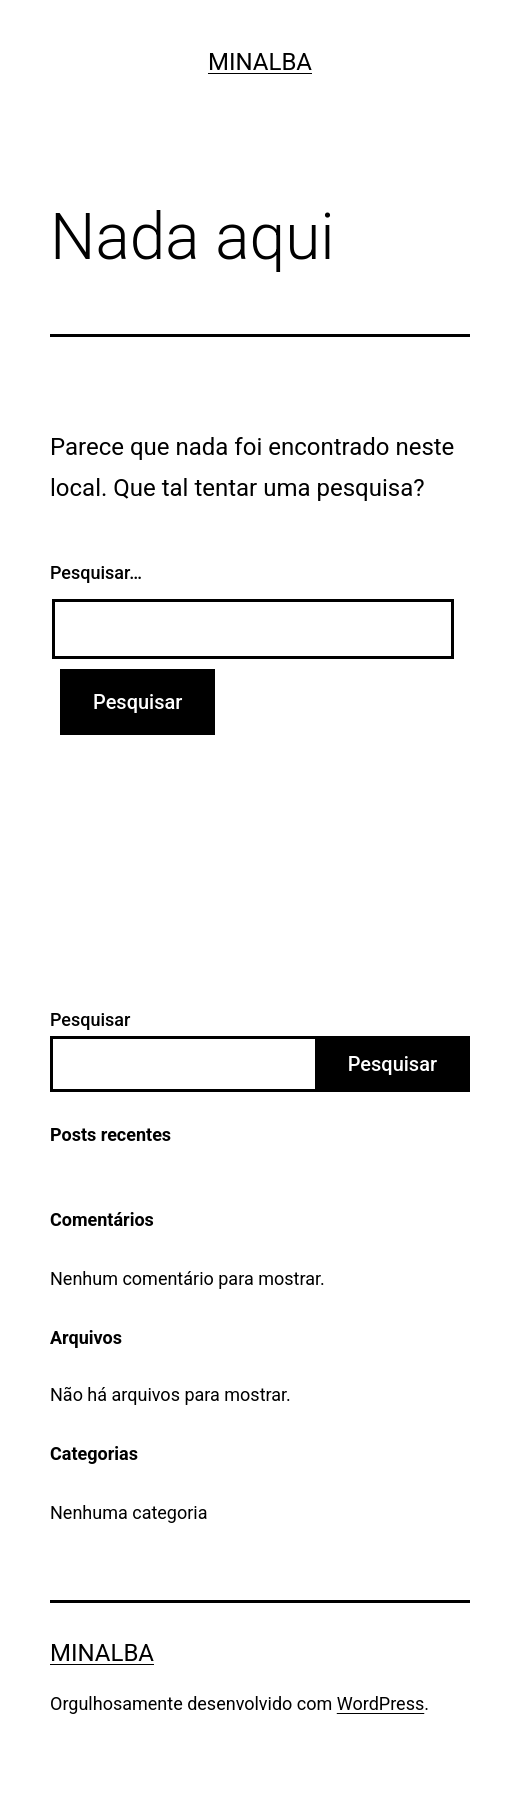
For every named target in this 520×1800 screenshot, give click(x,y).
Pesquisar (90, 1019)
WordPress (380, 1703)
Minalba (260, 62)
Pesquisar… (96, 572)
